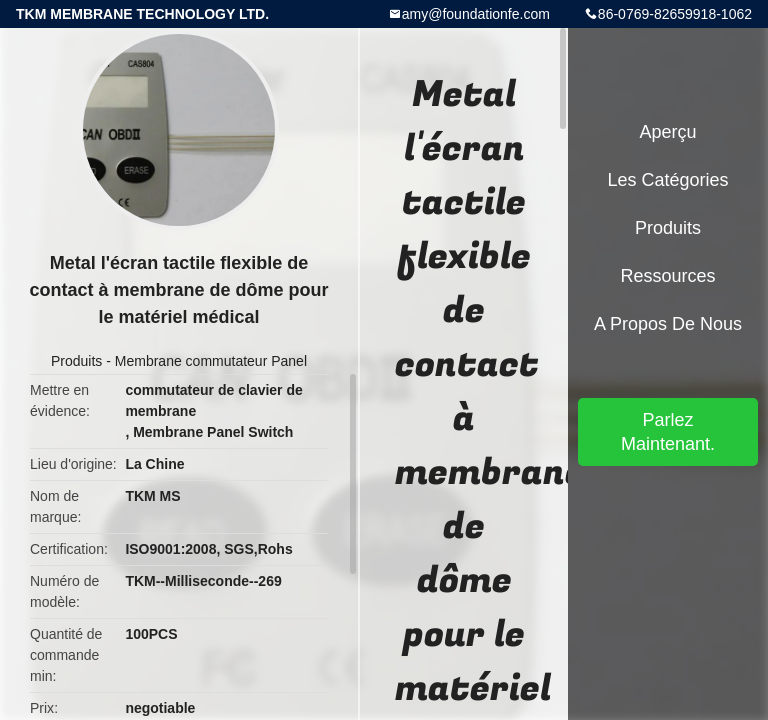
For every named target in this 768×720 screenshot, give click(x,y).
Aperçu (667, 132)
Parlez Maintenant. (668, 432)
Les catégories (667, 180)
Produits (76, 361)
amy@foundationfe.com (476, 14)
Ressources (667, 276)
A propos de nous (668, 324)
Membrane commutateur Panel (211, 361)
